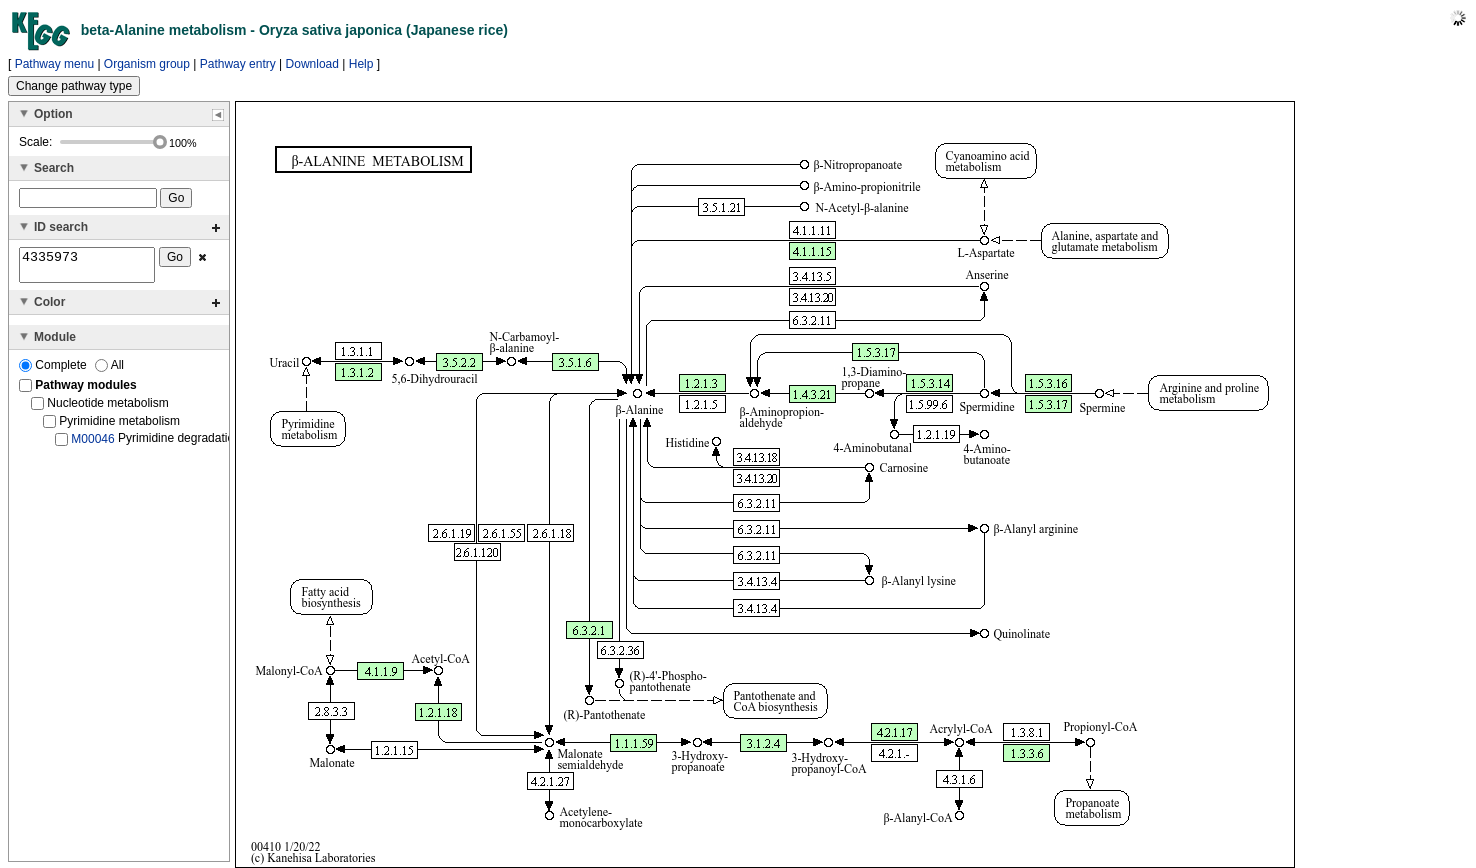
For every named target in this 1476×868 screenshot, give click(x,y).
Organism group (147, 64)
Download (312, 64)
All (109, 371)
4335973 (87, 268)
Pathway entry (238, 64)
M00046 (92, 445)
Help (361, 64)
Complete (54, 371)
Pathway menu (54, 64)
